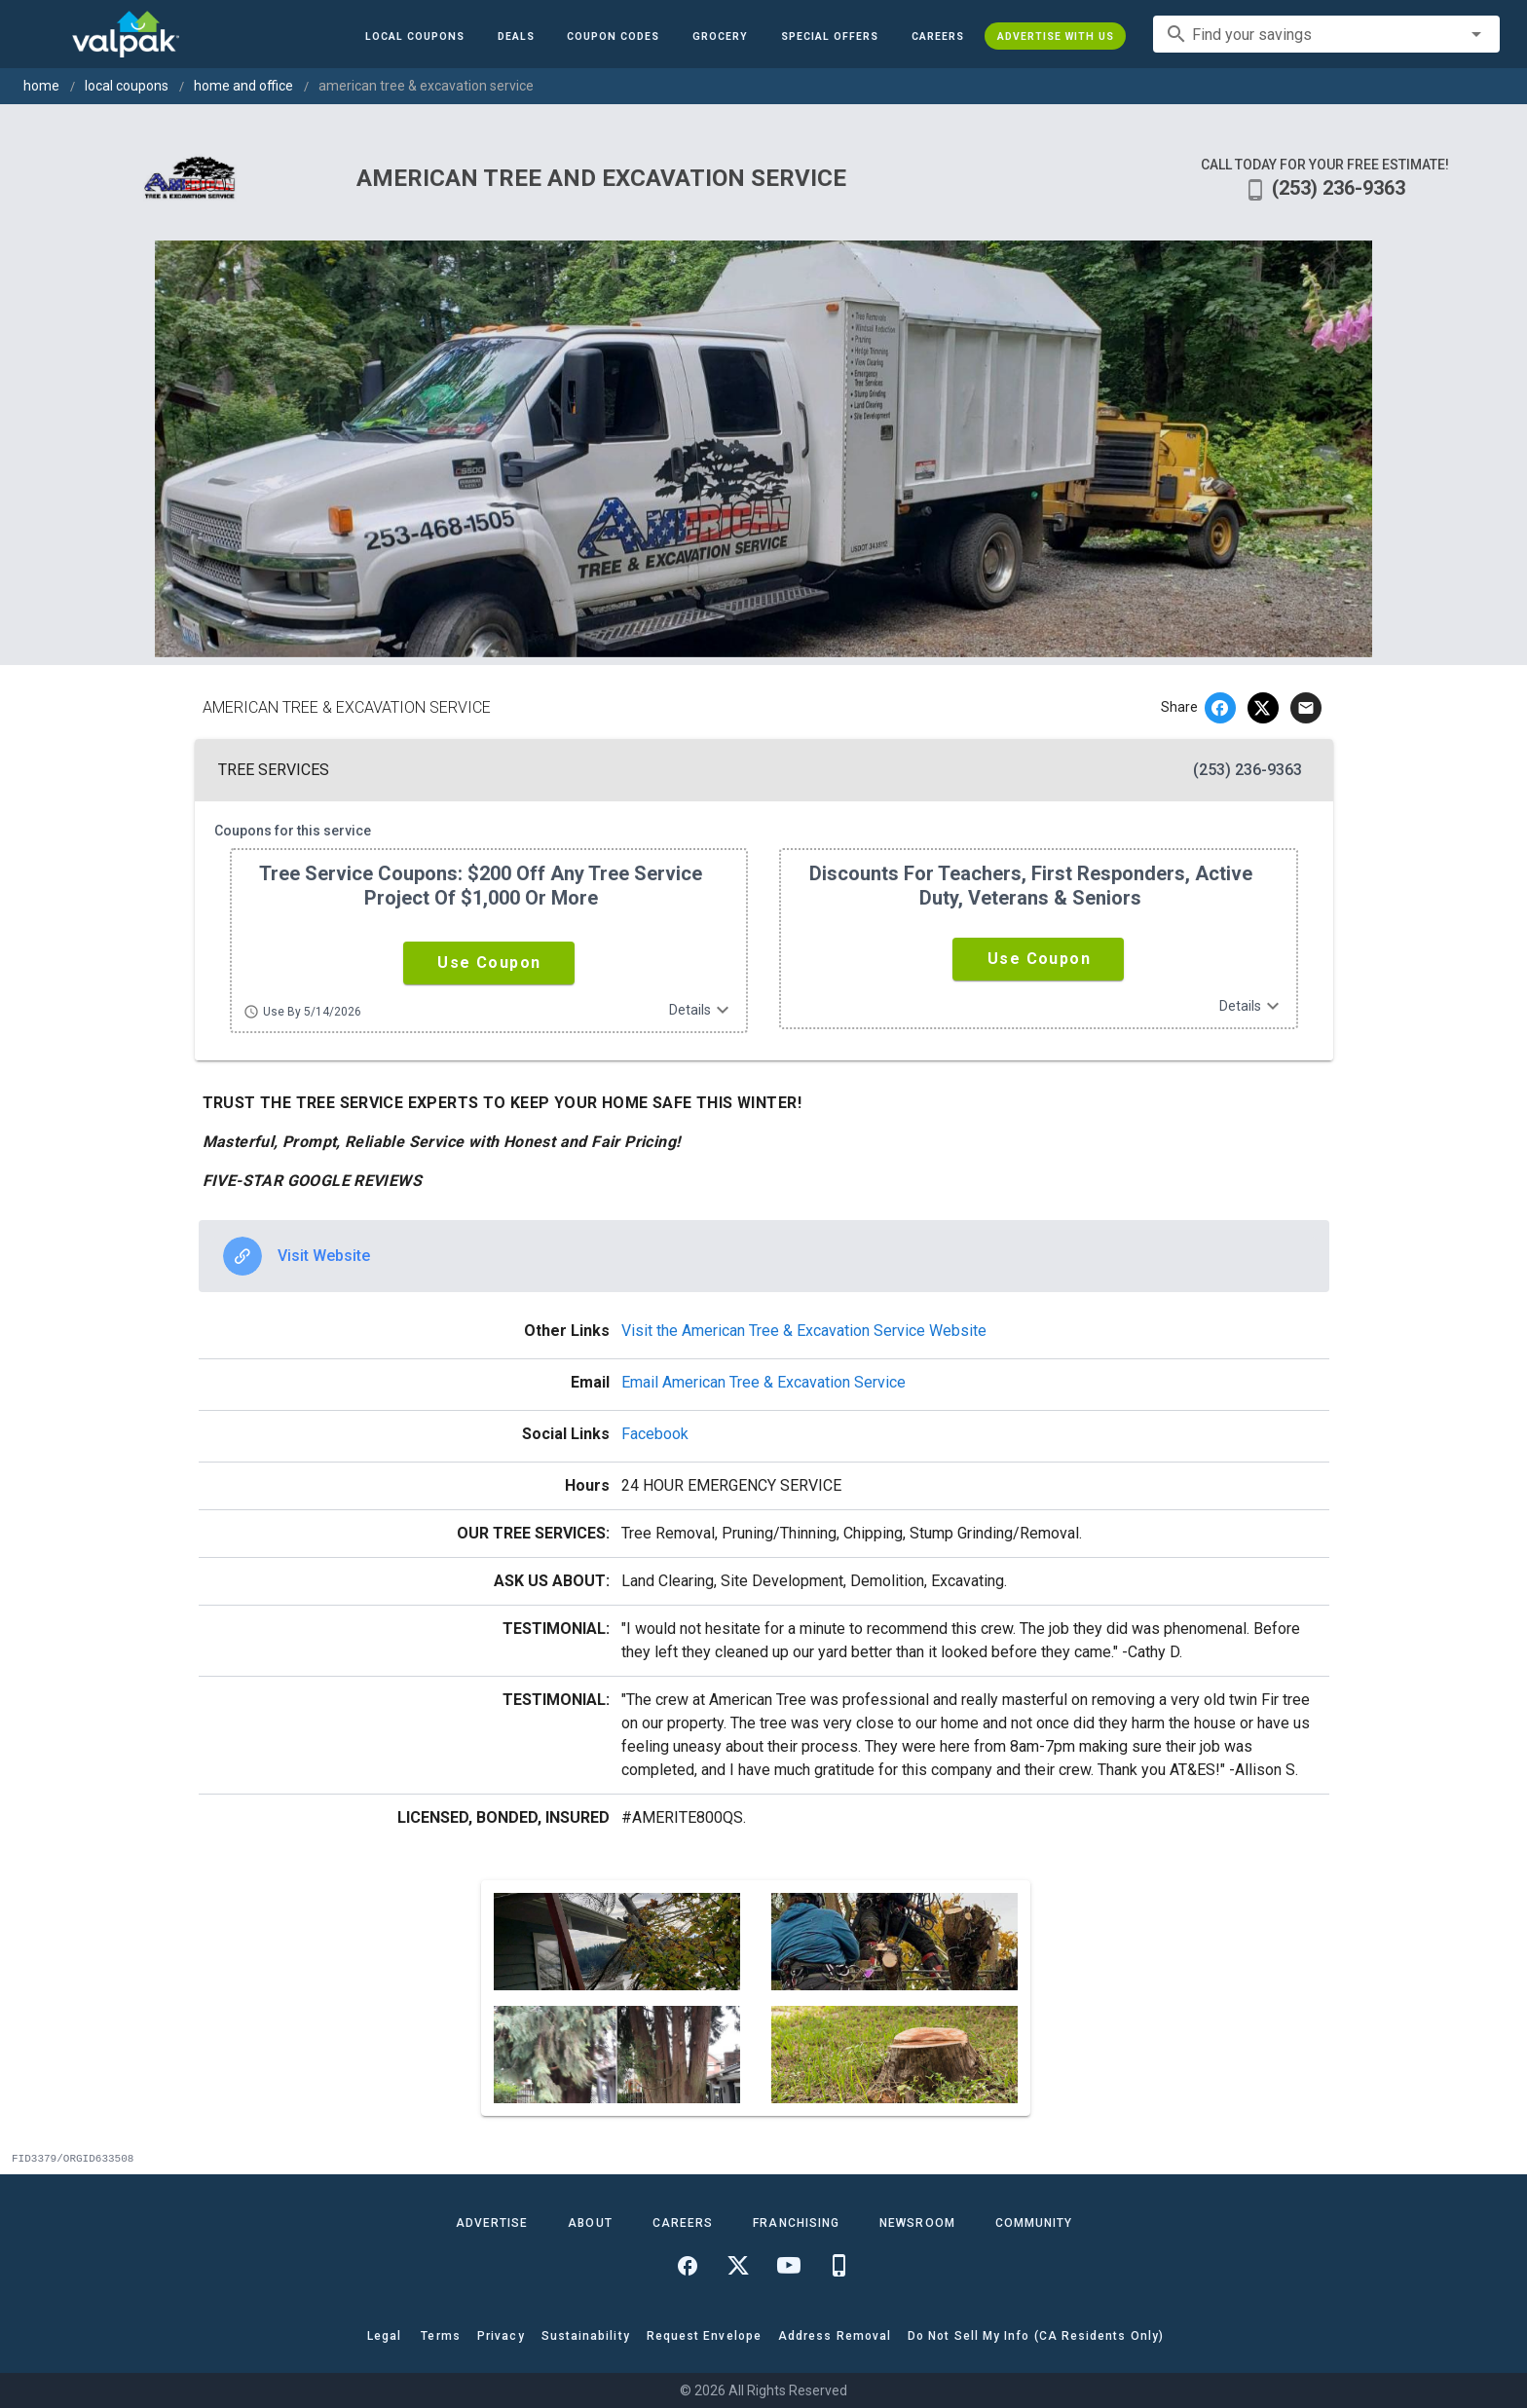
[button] (829, 36)
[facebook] (1220, 707)
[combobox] (1326, 34)
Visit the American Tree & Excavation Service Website (804, 1330)
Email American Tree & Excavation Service (763, 1382)
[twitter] (1263, 707)
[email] (1306, 707)
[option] (764, 1256)
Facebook (655, 1434)
